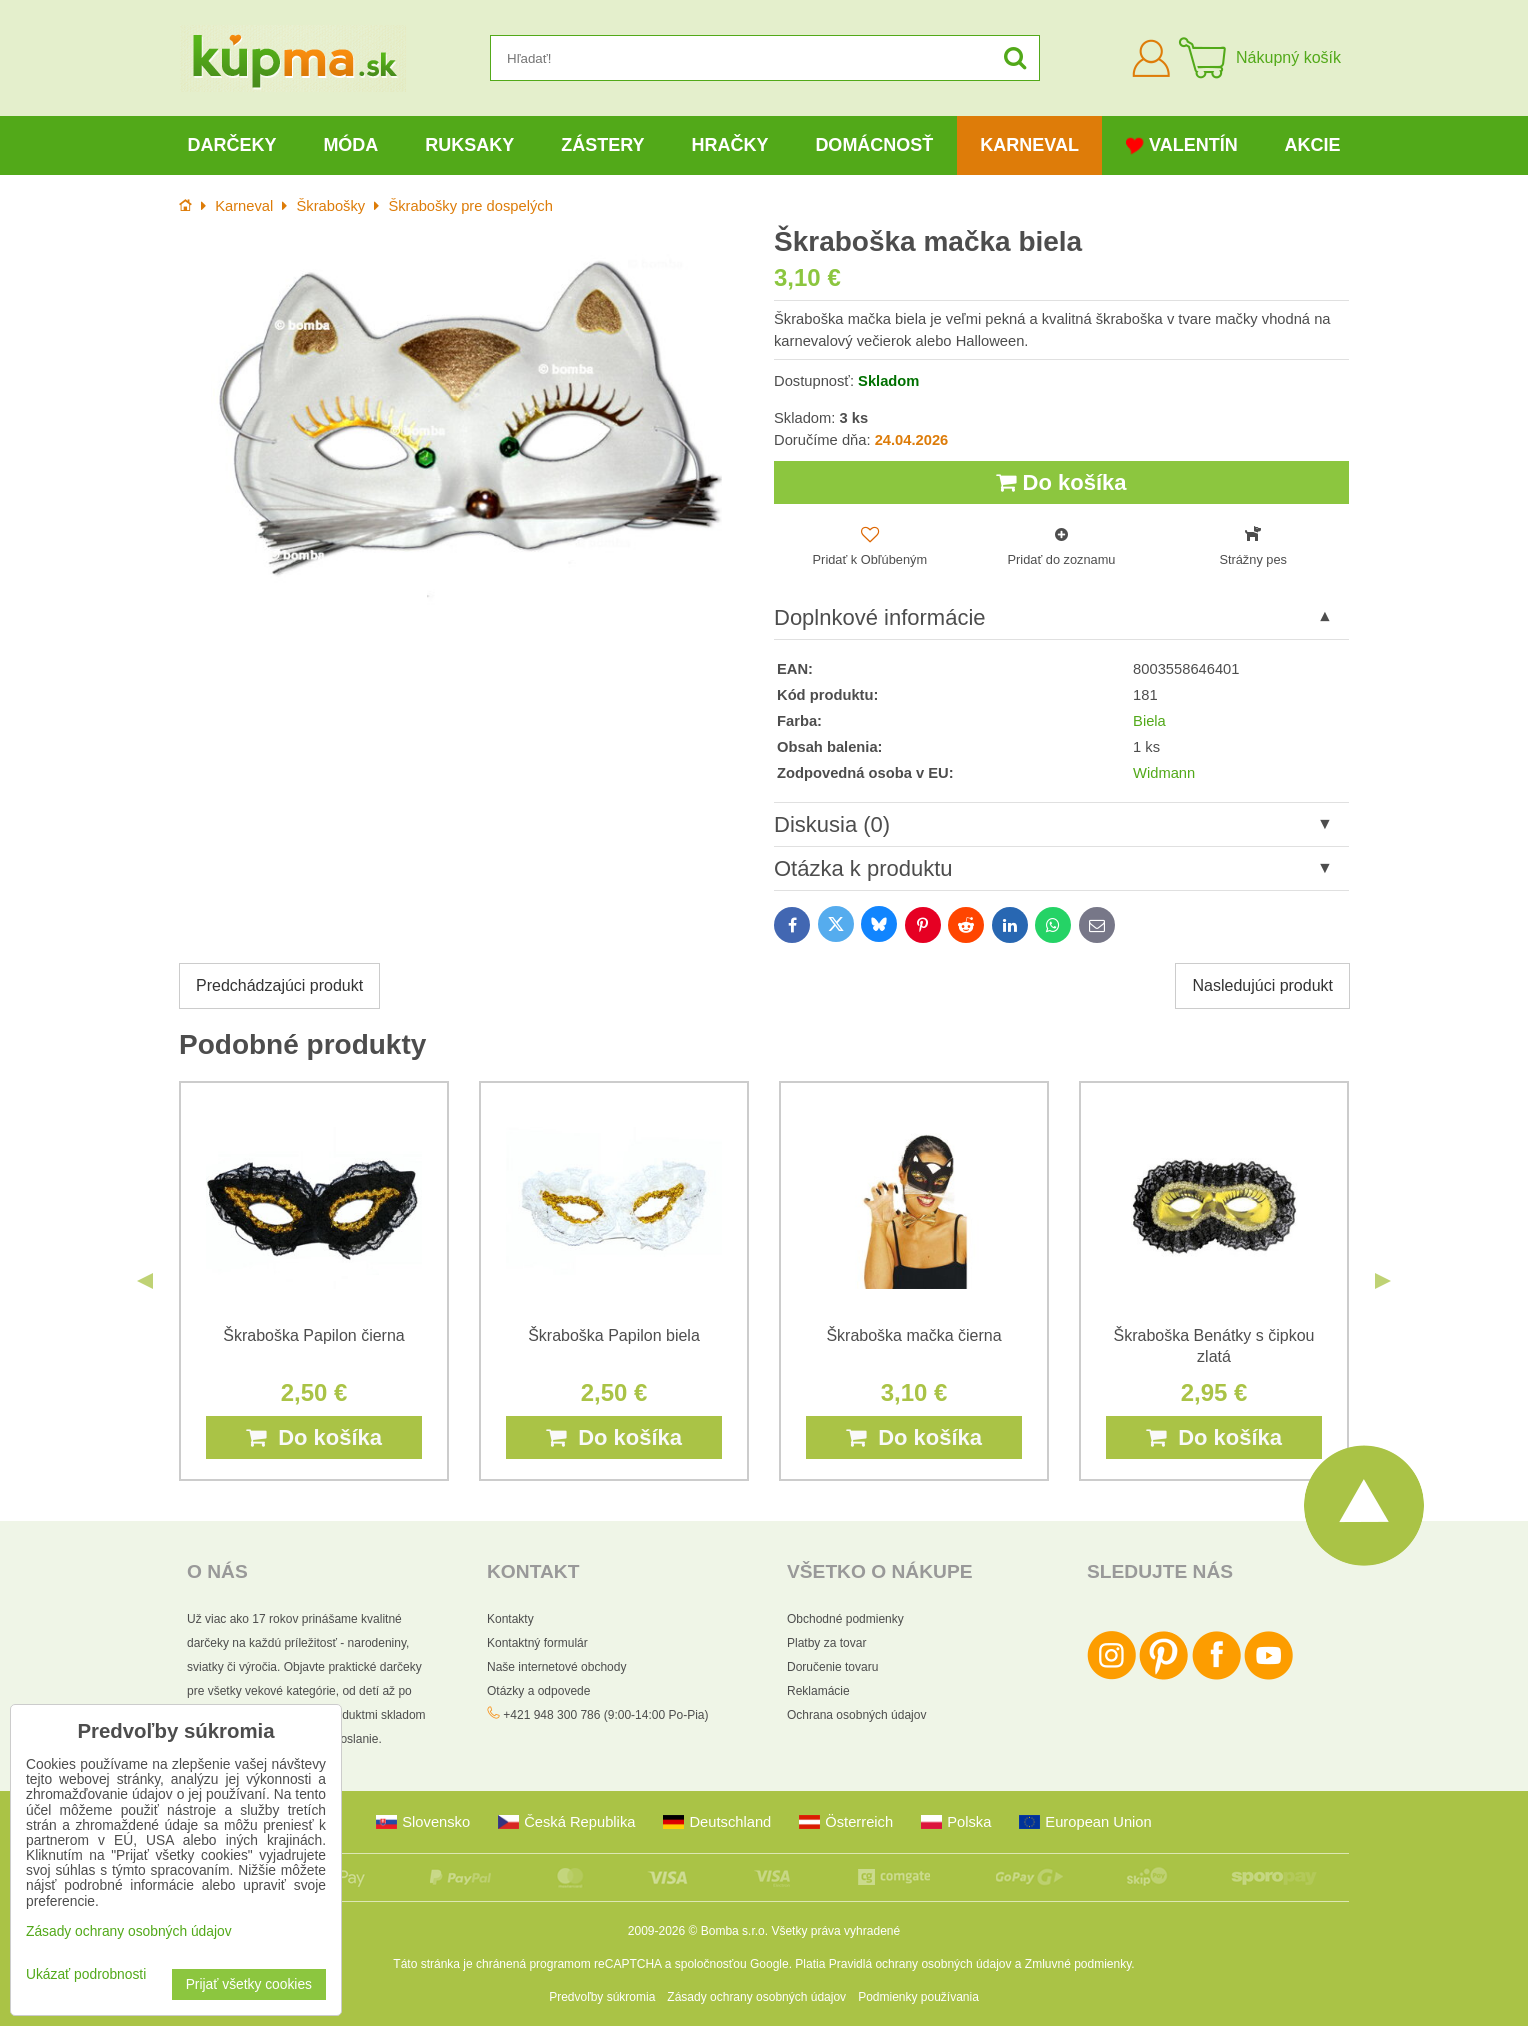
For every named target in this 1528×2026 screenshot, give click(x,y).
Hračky (729, 145)
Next (1383, 1281)
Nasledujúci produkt (1262, 985)
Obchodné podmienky (845, 1619)
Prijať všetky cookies (249, 1984)
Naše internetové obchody (556, 1667)
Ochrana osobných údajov (856, 1715)
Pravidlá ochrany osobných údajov (920, 1964)
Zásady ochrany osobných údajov (756, 1997)
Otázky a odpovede (538, 1691)
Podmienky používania (918, 1997)
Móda (350, 145)
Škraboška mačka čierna (913, 1335)
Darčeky (231, 145)
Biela (1149, 721)
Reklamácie (818, 1691)
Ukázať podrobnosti (86, 1974)
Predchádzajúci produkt (279, 985)
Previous (145, 1281)
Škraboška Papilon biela (614, 1335)
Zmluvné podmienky (1078, 1964)
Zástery (602, 145)
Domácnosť (874, 145)
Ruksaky (469, 145)
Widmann (1164, 773)
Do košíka (1061, 482)
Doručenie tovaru (832, 1667)
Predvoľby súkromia (602, 1997)
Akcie (1313, 145)
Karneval (1029, 145)
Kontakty (510, 1619)
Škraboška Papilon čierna (313, 1335)
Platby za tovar (826, 1643)
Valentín (1182, 145)
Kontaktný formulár (537, 1643)
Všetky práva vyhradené (835, 1931)
